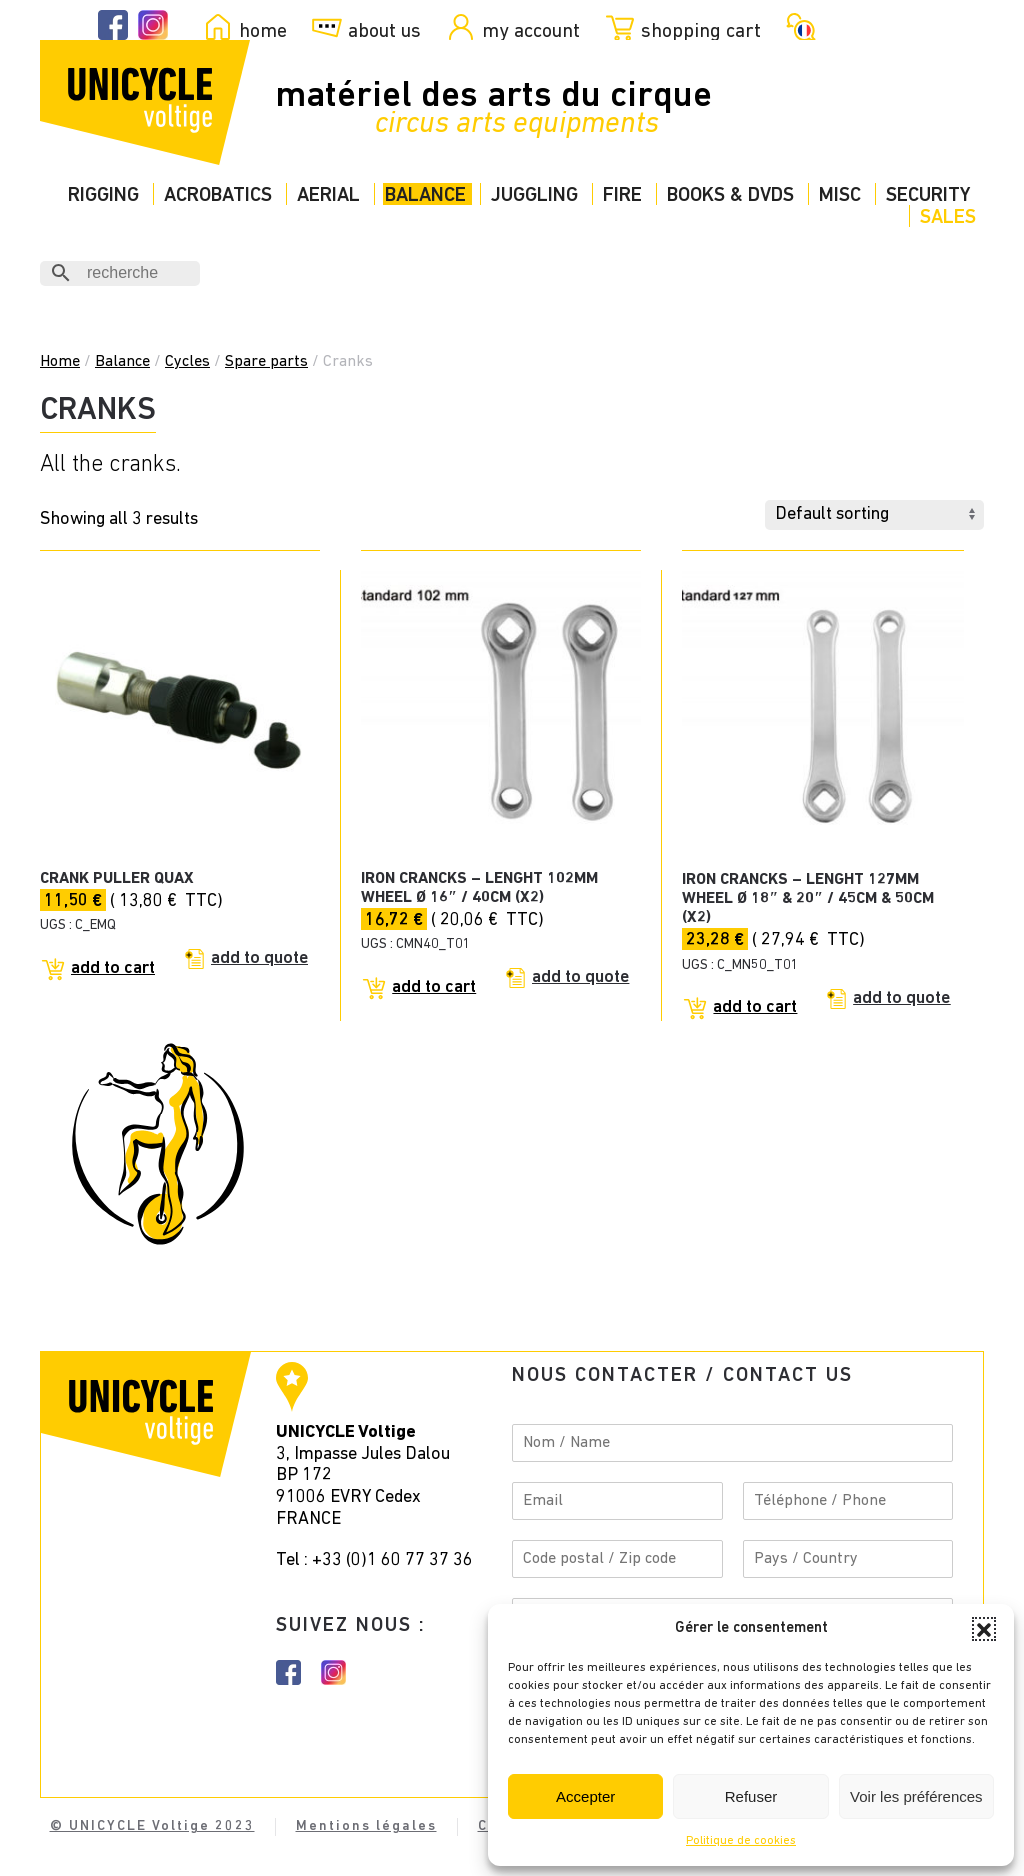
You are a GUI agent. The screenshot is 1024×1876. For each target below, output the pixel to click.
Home (60, 362)
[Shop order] (874, 515)
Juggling (534, 195)
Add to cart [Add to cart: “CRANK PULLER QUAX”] (113, 968)
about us (384, 31)
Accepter (585, 1796)
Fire (622, 195)
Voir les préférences (916, 1796)
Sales (948, 217)
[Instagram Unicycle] (153, 25)
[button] (984, 1629)
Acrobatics (218, 195)
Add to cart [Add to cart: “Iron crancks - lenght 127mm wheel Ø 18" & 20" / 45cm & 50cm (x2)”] (755, 1007)
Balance (425, 195)
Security (928, 195)
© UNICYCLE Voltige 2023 (152, 1826)
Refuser (751, 1796)
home (263, 31)
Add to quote (259, 958)
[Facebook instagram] (288, 1672)
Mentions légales (366, 1826)
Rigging (103, 195)
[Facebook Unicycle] (113, 25)
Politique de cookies (741, 1841)
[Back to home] (145, 102)
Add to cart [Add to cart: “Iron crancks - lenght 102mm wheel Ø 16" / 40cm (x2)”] (434, 987)
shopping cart (701, 31)
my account (531, 31)
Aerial (328, 195)
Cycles (187, 362)
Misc (840, 195)
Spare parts (266, 362)
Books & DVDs (730, 195)
